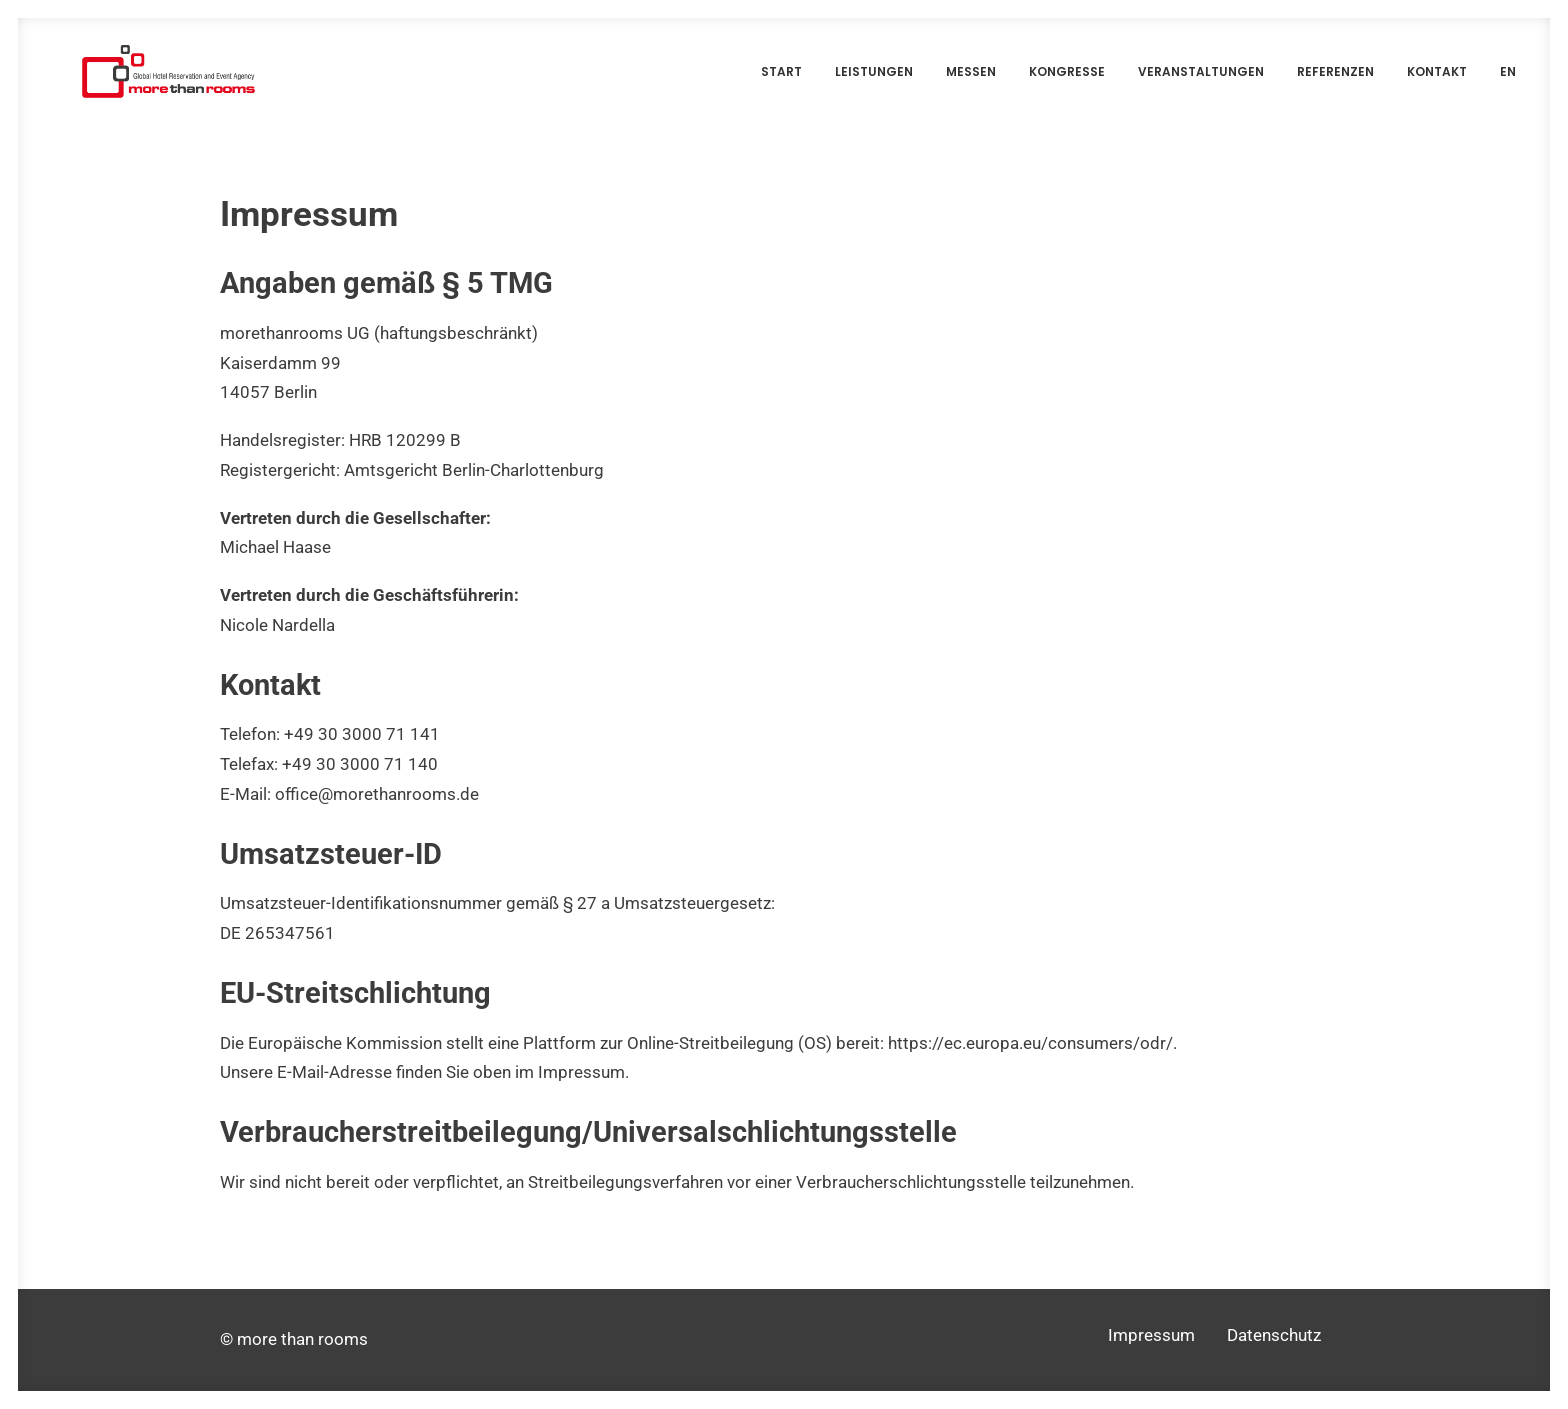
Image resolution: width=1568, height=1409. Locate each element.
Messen (971, 79)
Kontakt (1437, 79)
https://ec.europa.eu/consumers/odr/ (1030, 1063)
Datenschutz (1274, 1336)
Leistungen (874, 79)
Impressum (1151, 1336)
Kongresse (1067, 79)
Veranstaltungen (1201, 79)
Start (781, 79)
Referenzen (1335, 79)
